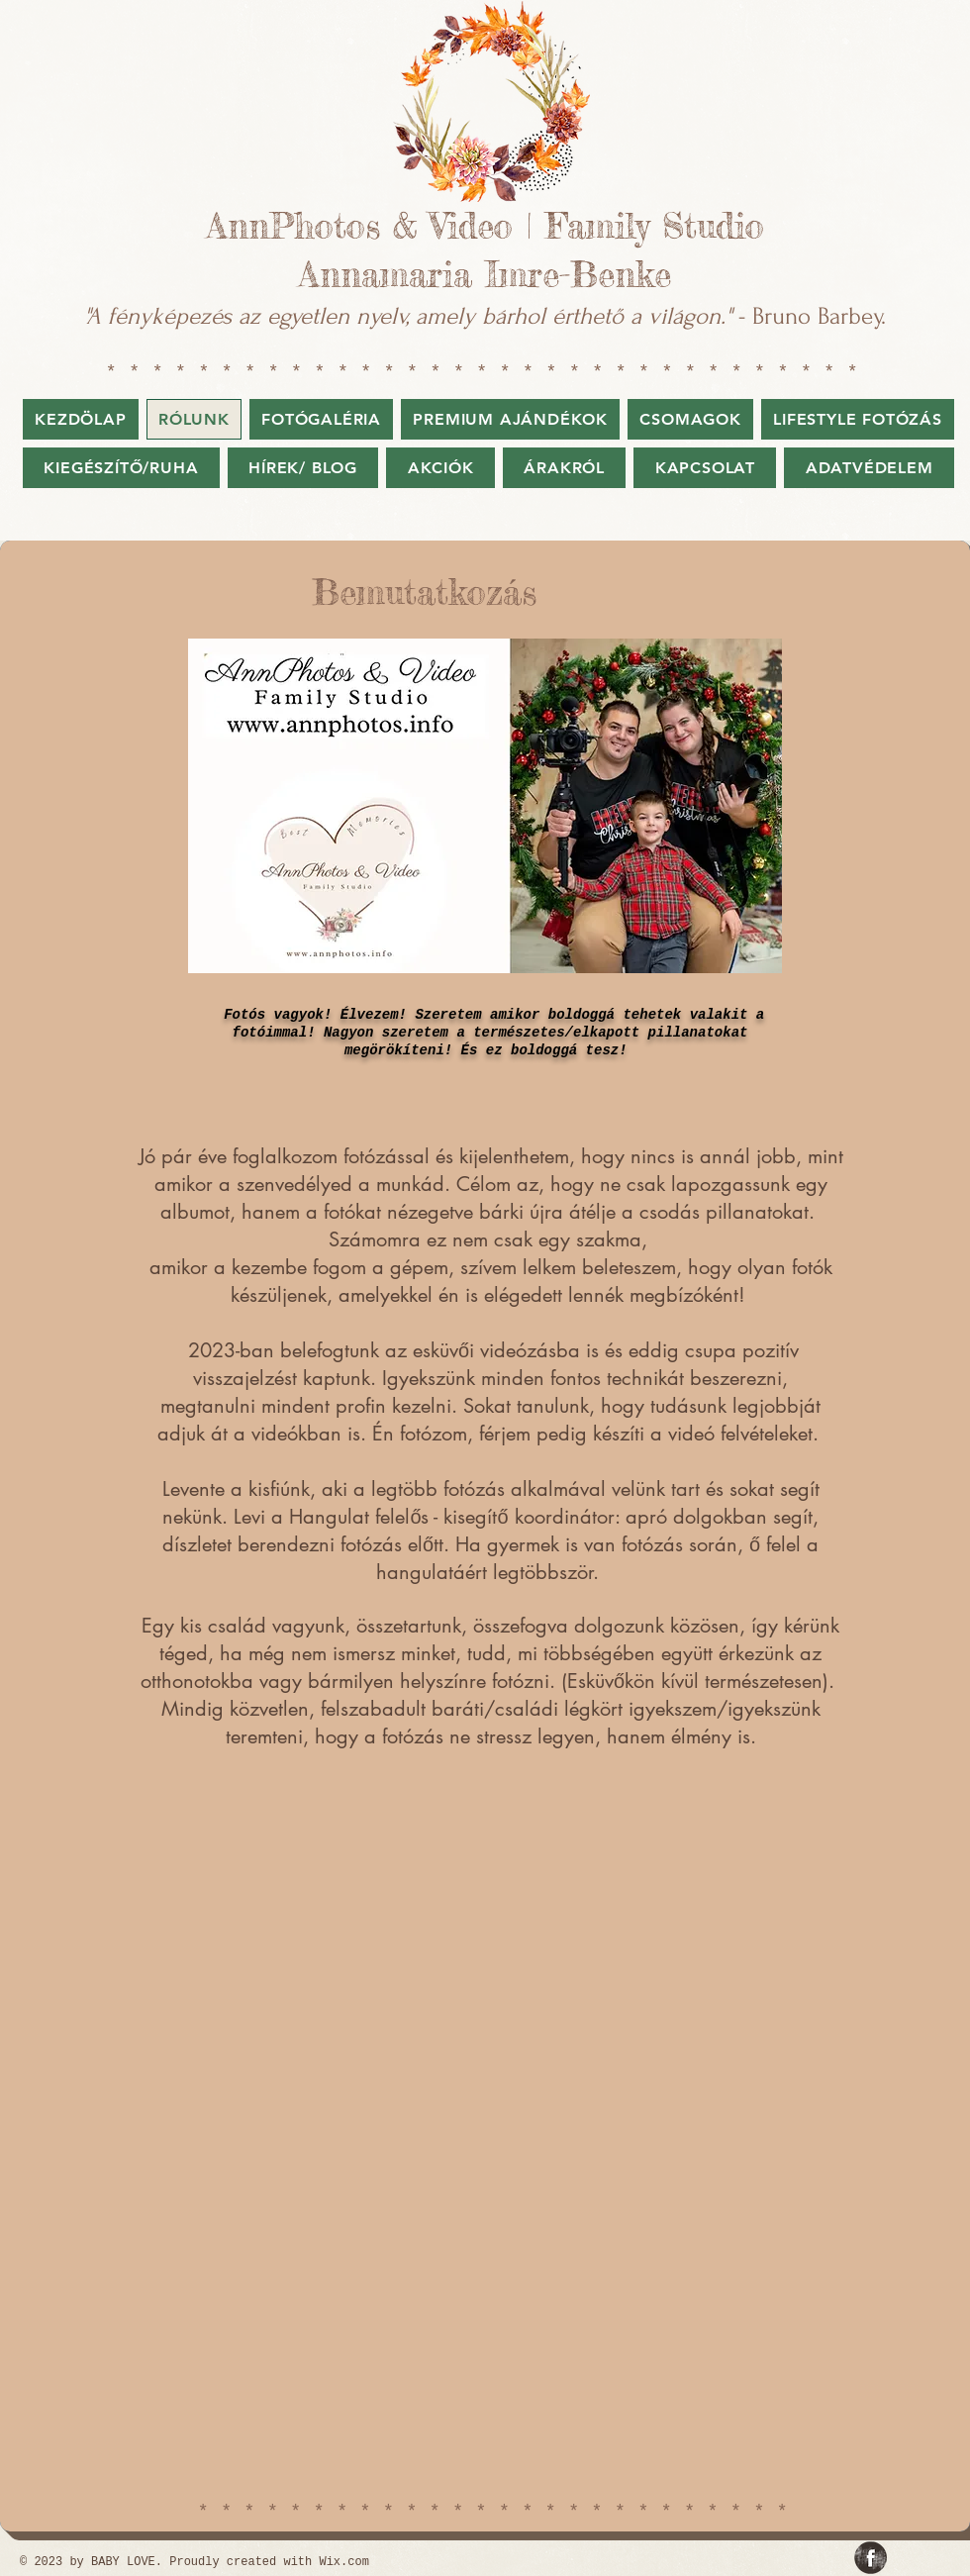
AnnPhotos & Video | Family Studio (485, 226)
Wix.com (343, 2562)
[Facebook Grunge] (870, 2557)
